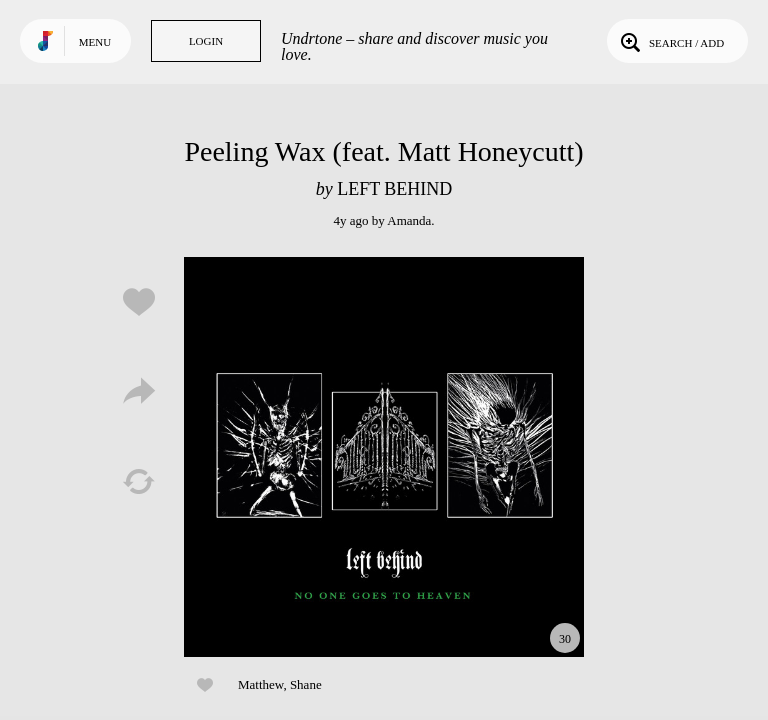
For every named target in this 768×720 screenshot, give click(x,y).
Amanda (409, 220)
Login (206, 41)
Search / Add (670, 41)
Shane (306, 684)
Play (384, 457)
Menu (95, 42)
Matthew (260, 684)
